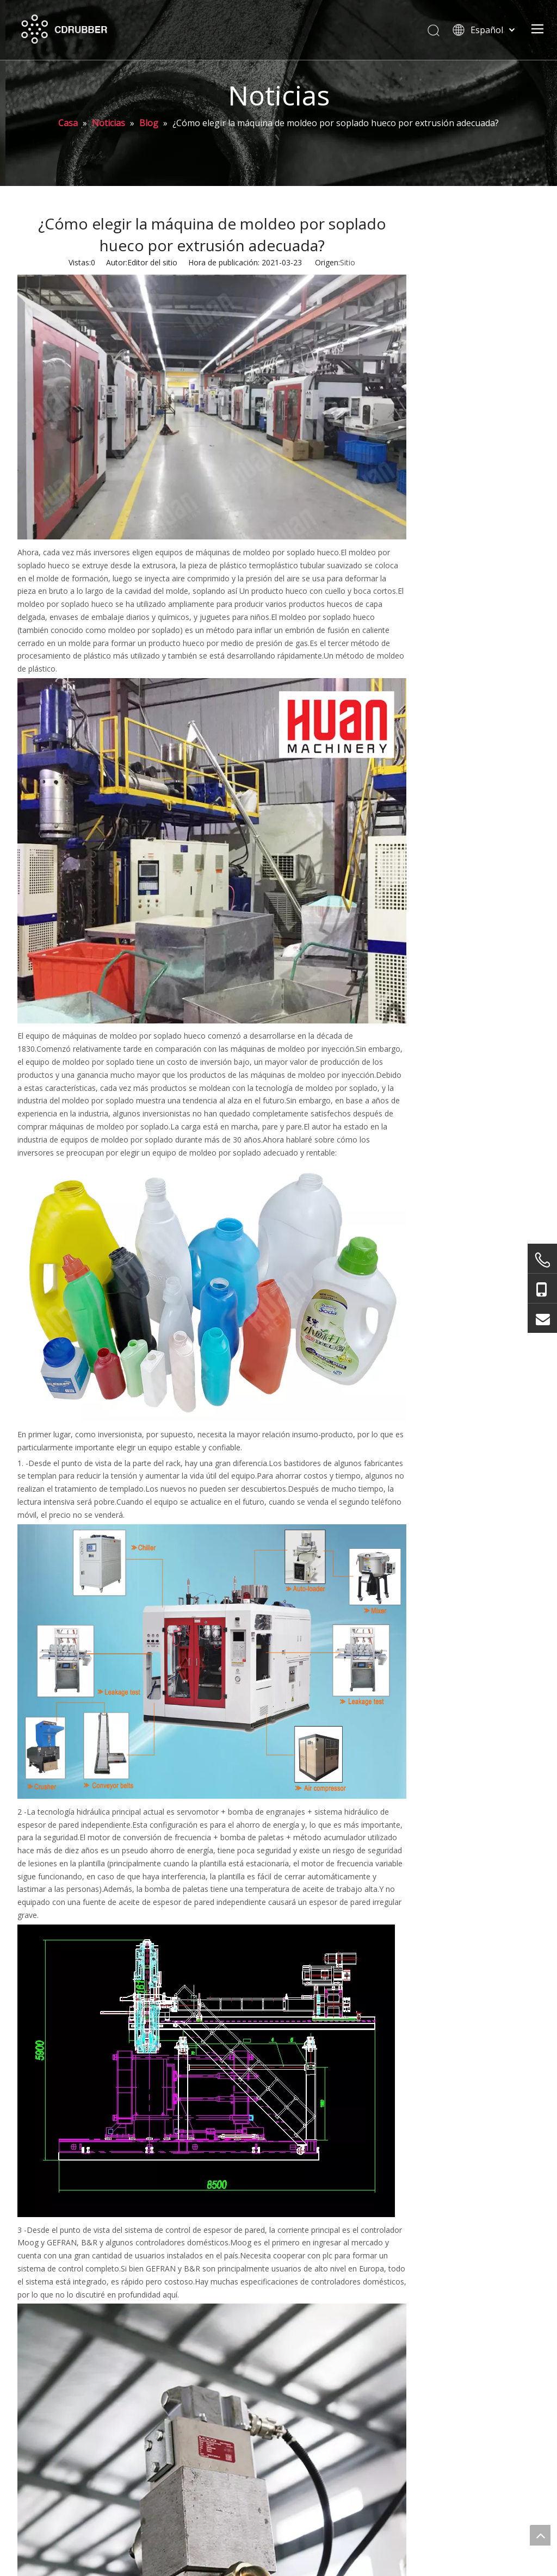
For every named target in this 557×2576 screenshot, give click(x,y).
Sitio (347, 262)
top (540, 2535)
